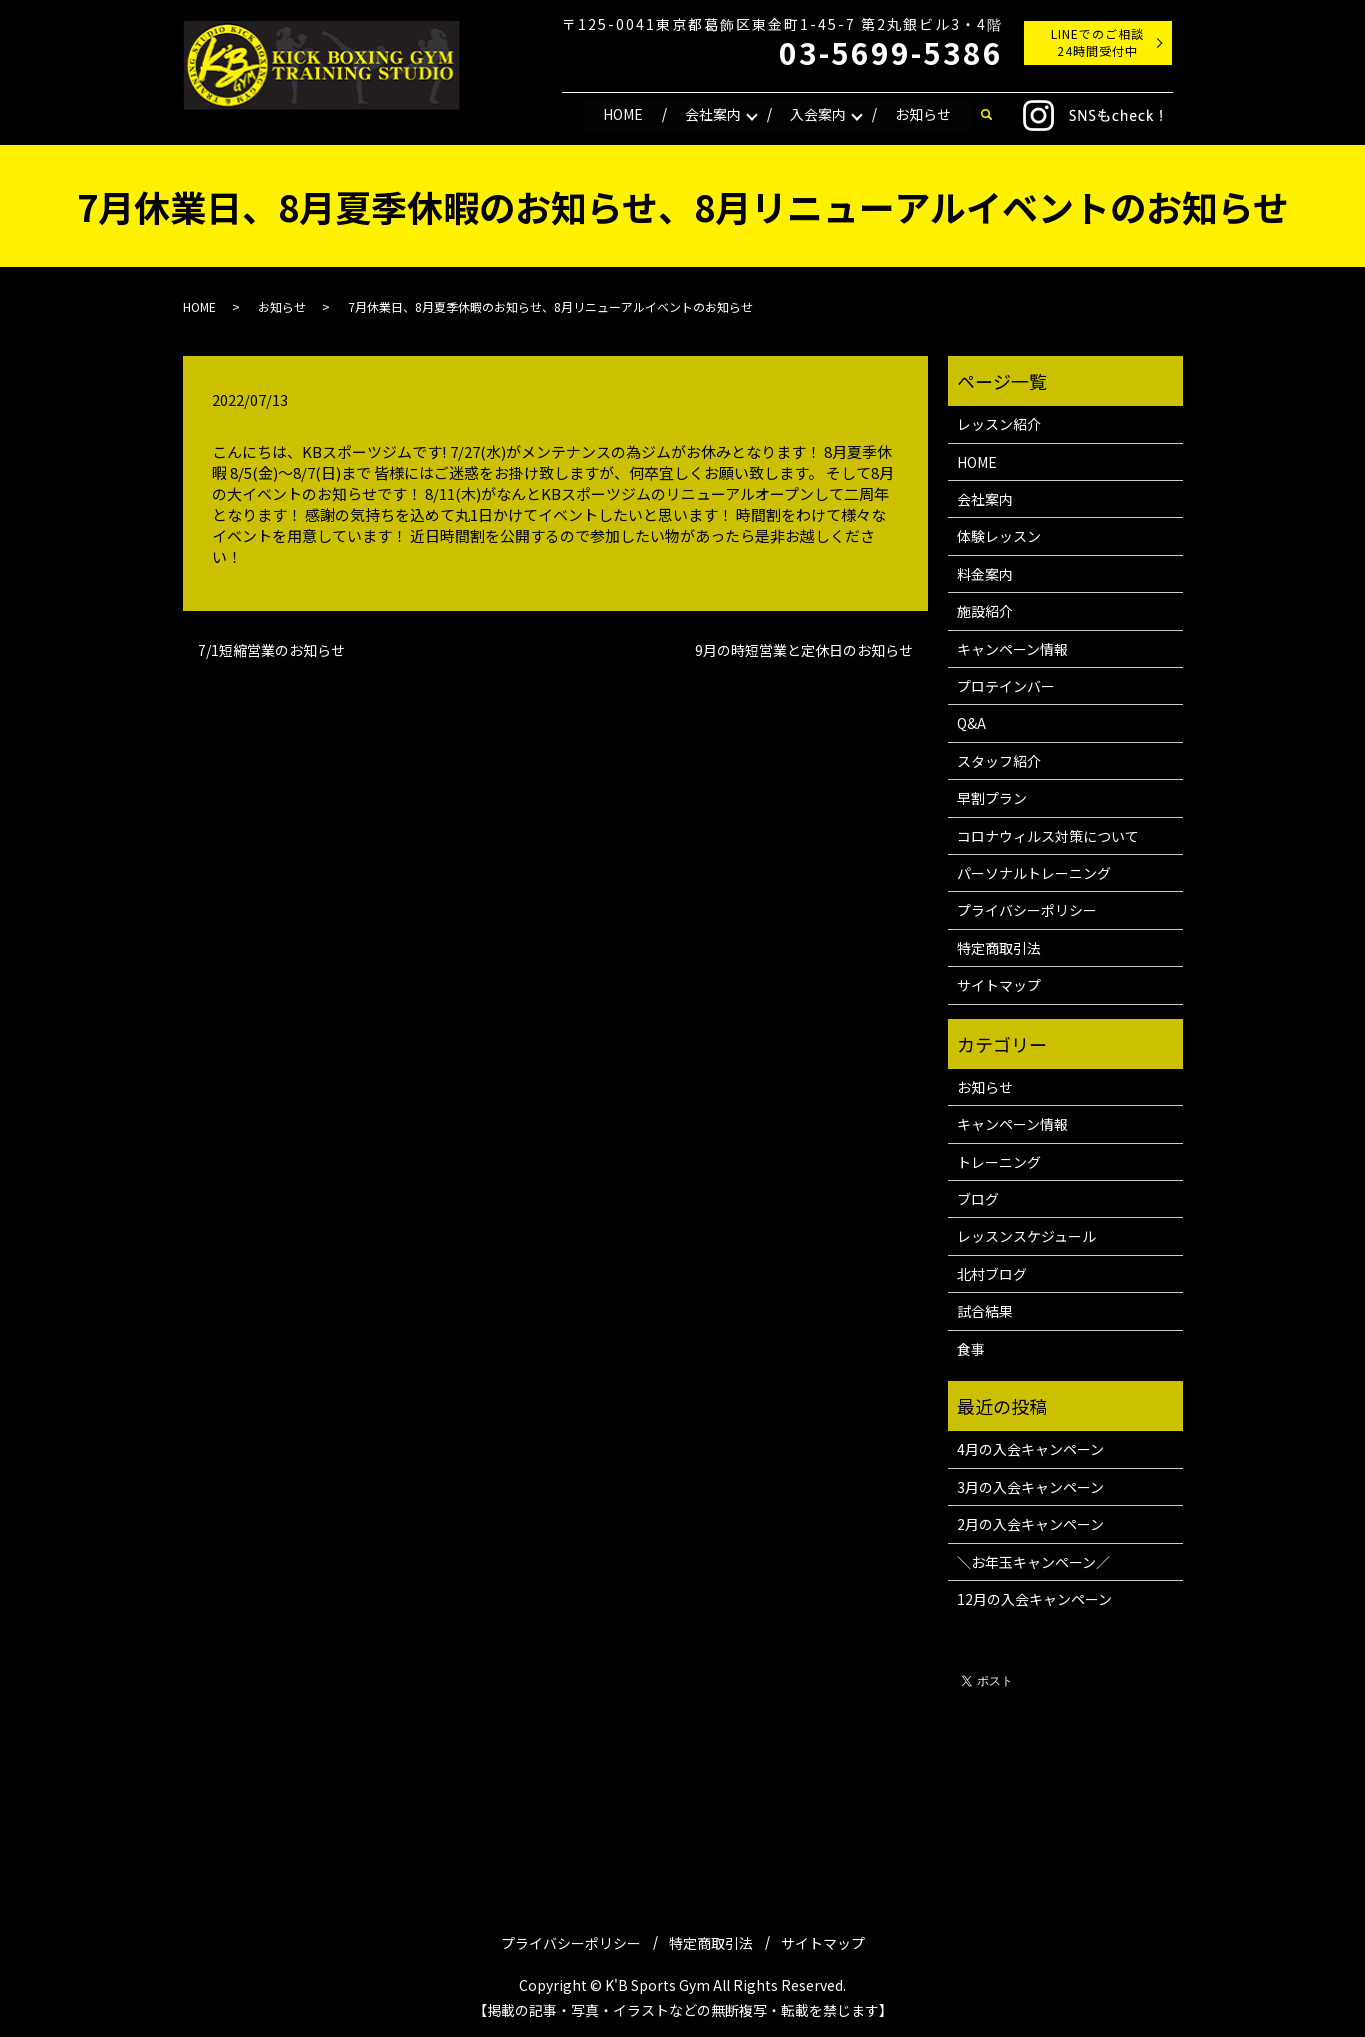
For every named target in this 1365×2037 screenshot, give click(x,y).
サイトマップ (999, 985)
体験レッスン (999, 536)
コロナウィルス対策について (1048, 836)
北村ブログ (992, 1274)
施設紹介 (985, 611)
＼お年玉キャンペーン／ (1033, 1562)
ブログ (978, 1199)
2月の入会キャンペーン (1030, 1524)
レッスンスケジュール (1026, 1236)
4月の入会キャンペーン (1030, 1449)
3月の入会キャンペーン (1030, 1487)
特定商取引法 (999, 948)
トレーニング (999, 1162)
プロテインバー (1006, 686)
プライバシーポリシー (1027, 910)
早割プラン (992, 798)
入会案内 (818, 114)
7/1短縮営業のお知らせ (271, 650)
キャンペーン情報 (1012, 649)
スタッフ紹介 (999, 761)
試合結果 (985, 1311)
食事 (971, 1349)
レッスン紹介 (999, 424)
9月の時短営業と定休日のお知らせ (804, 650)
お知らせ (923, 114)
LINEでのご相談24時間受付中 (1097, 42)
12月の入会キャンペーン (1034, 1599)
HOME (623, 114)
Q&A (971, 723)
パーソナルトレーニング (1034, 873)
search (987, 115)
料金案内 (985, 574)
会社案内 (713, 114)
